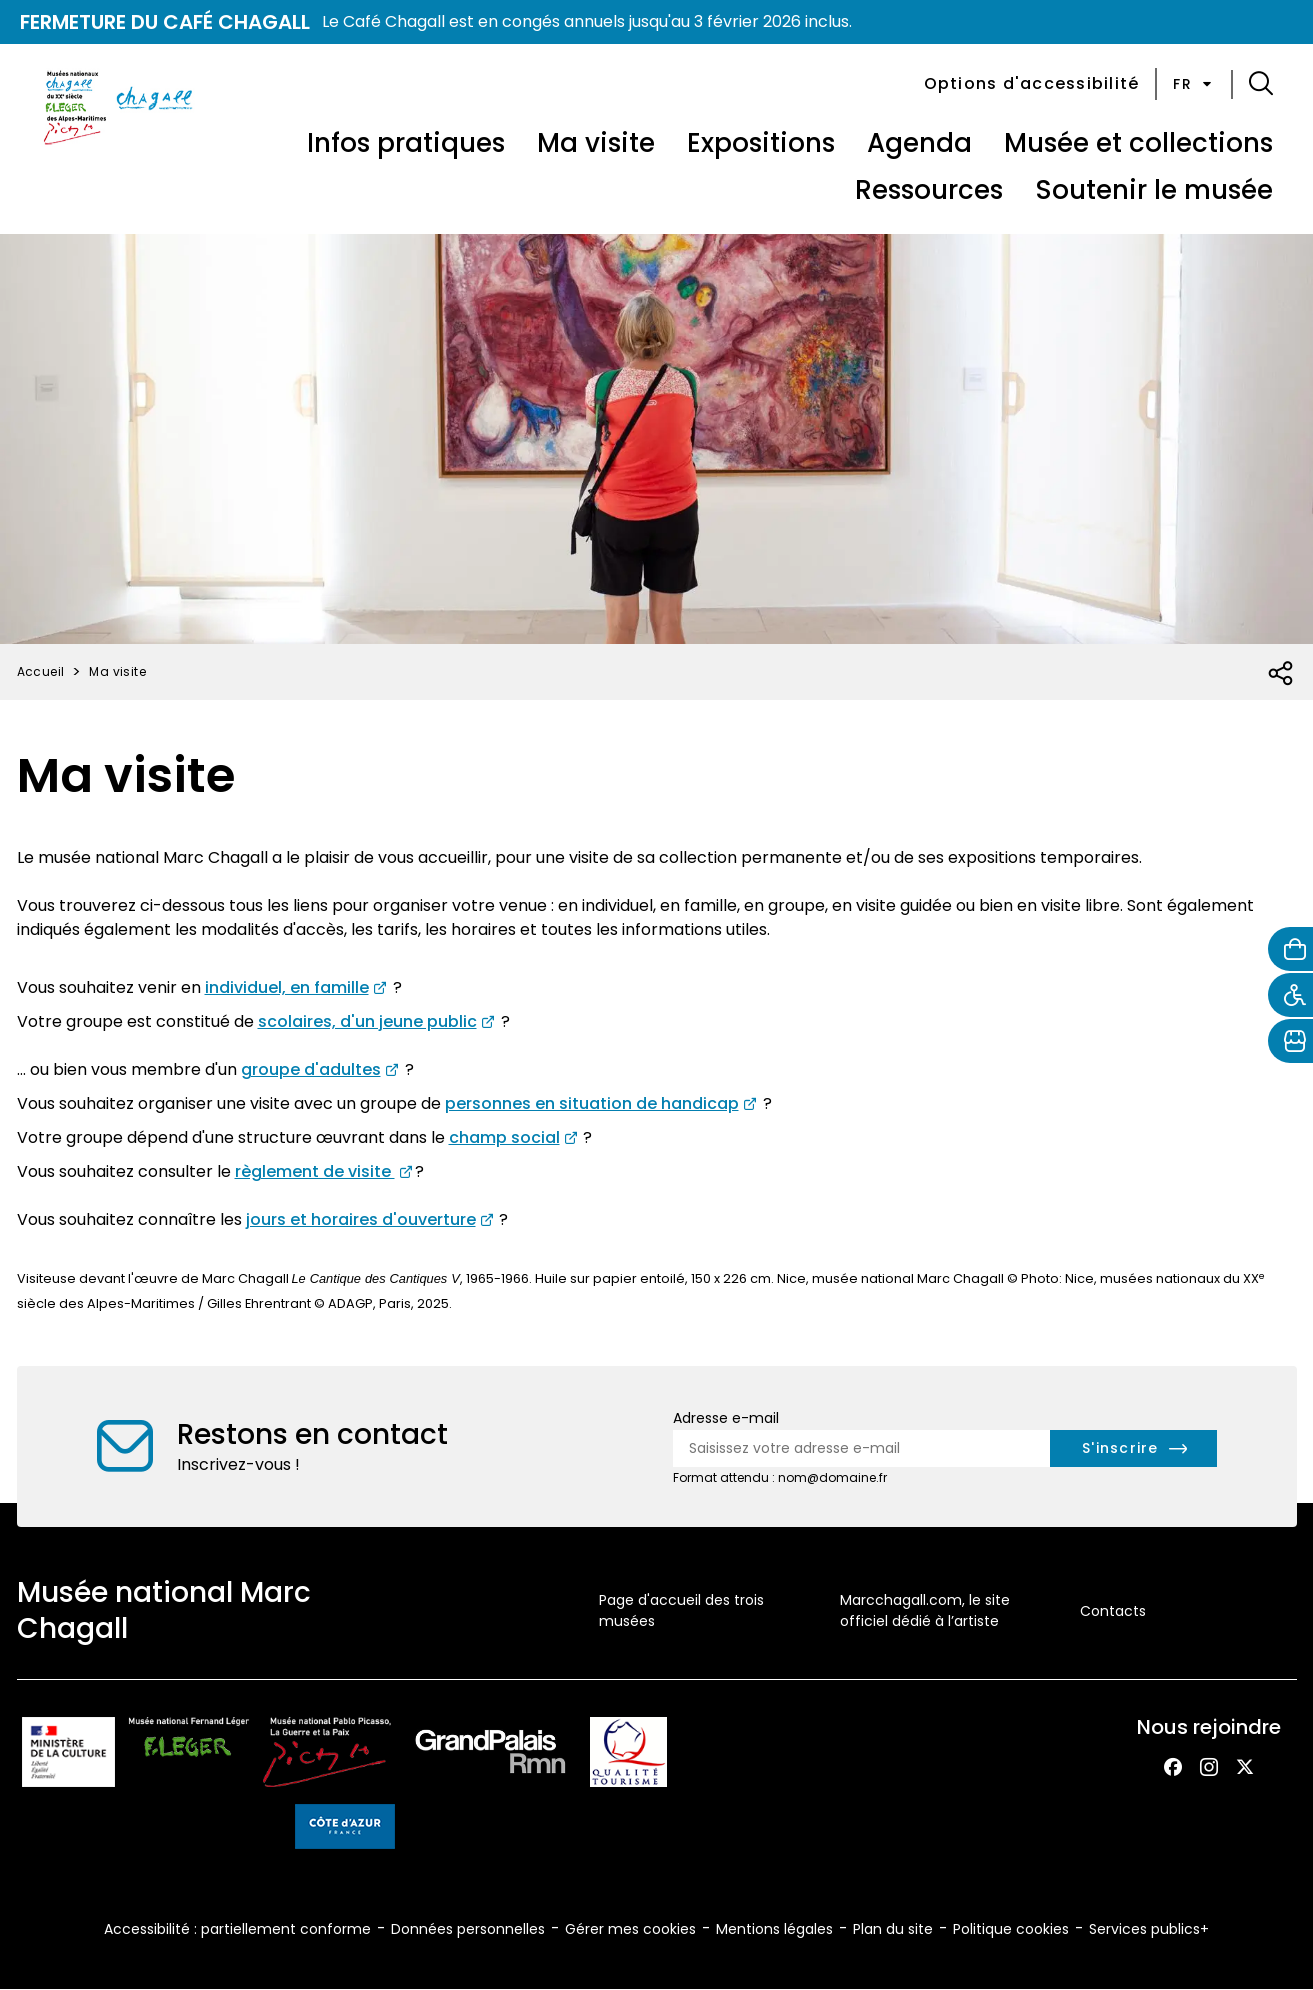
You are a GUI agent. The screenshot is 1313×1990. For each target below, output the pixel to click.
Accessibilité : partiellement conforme (237, 1929)
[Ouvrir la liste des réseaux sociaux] (1281, 674)
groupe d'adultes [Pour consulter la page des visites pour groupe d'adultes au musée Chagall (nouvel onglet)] (311, 1069)
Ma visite (596, 143)
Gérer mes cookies (630, 1929)
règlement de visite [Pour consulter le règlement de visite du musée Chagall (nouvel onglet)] (315, 1171)
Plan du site (893, 1929)
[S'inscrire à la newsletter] (1133, 1448)
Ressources (929, 190)
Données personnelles (468, 1929)
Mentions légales (774, 1929)
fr (1194, 84)
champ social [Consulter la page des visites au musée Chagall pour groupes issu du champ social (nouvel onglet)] (504, 1137)
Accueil (41, 671)
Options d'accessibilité (1032, 83)
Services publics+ (1149, 1929)
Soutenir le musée (1154, 190)
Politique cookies (1011, 1929)
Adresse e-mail (726, 1418)
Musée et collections (1138, 143)
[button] (1261, 84)
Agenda (919, 143)
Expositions (761, 143)
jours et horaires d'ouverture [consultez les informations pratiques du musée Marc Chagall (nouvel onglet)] (361, 1219)
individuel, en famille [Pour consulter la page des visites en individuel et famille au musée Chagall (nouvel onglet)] (287, 987)
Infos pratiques (406, 143)
